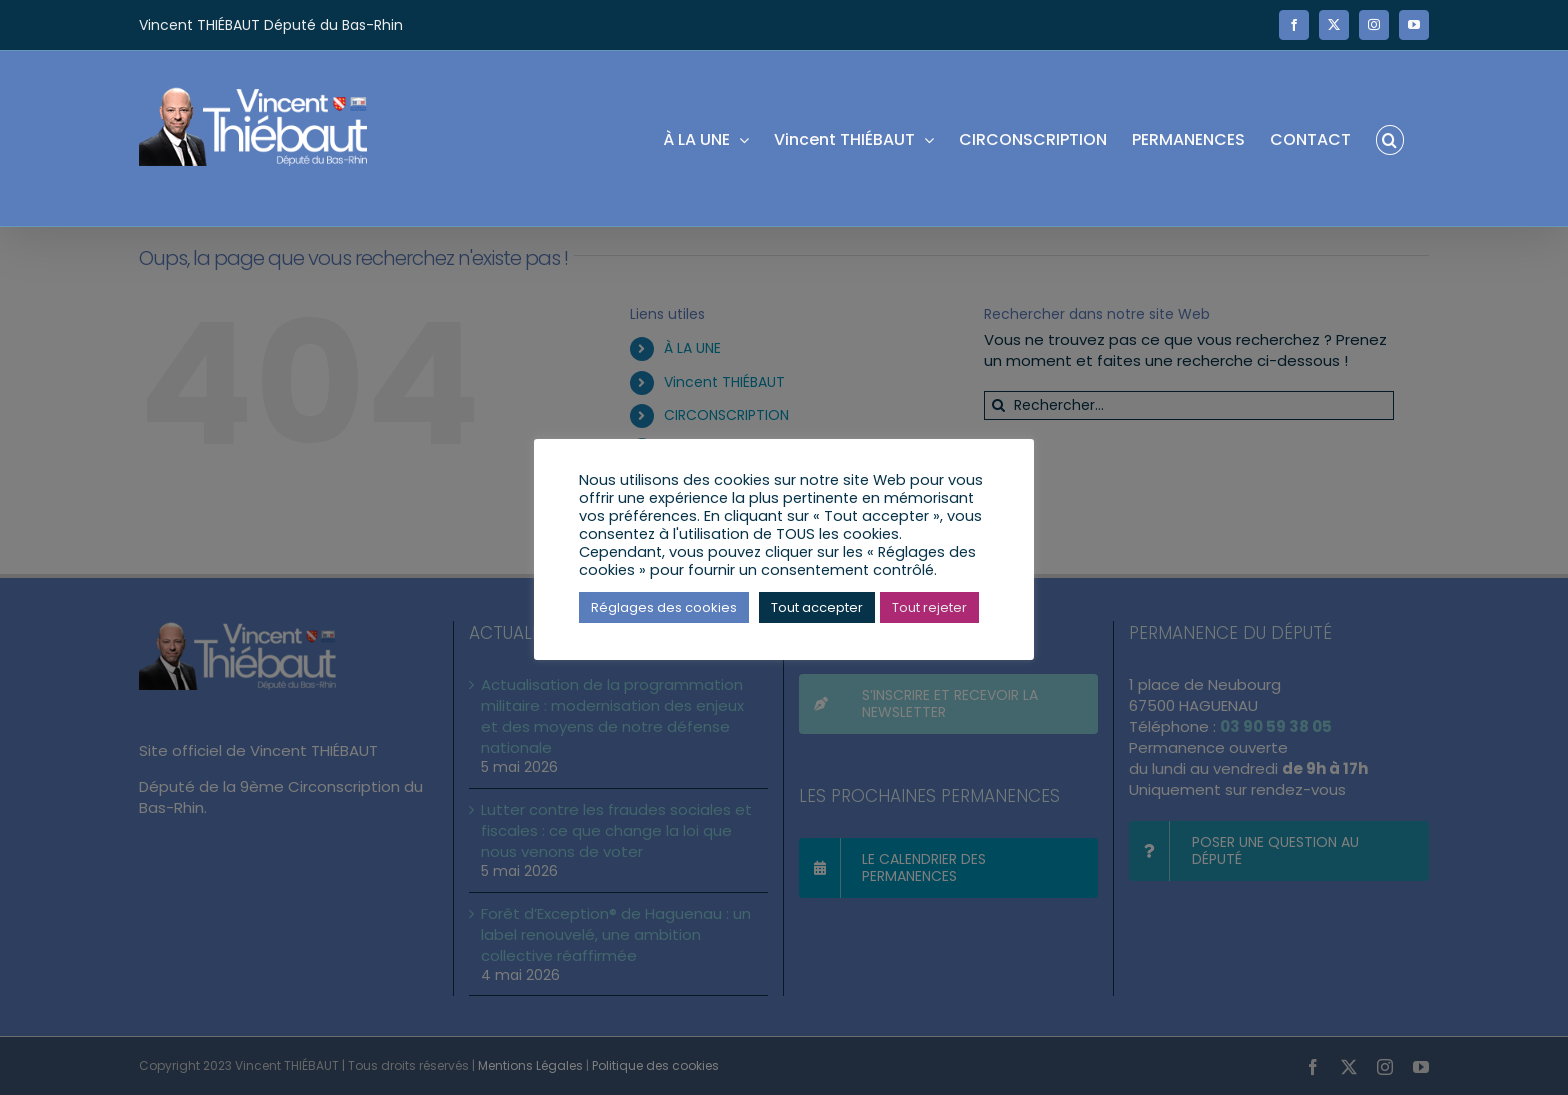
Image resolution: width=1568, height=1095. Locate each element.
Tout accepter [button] (817, 607)
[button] (1390, 138)
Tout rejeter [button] (929, 607)
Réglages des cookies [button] (664, 607)
